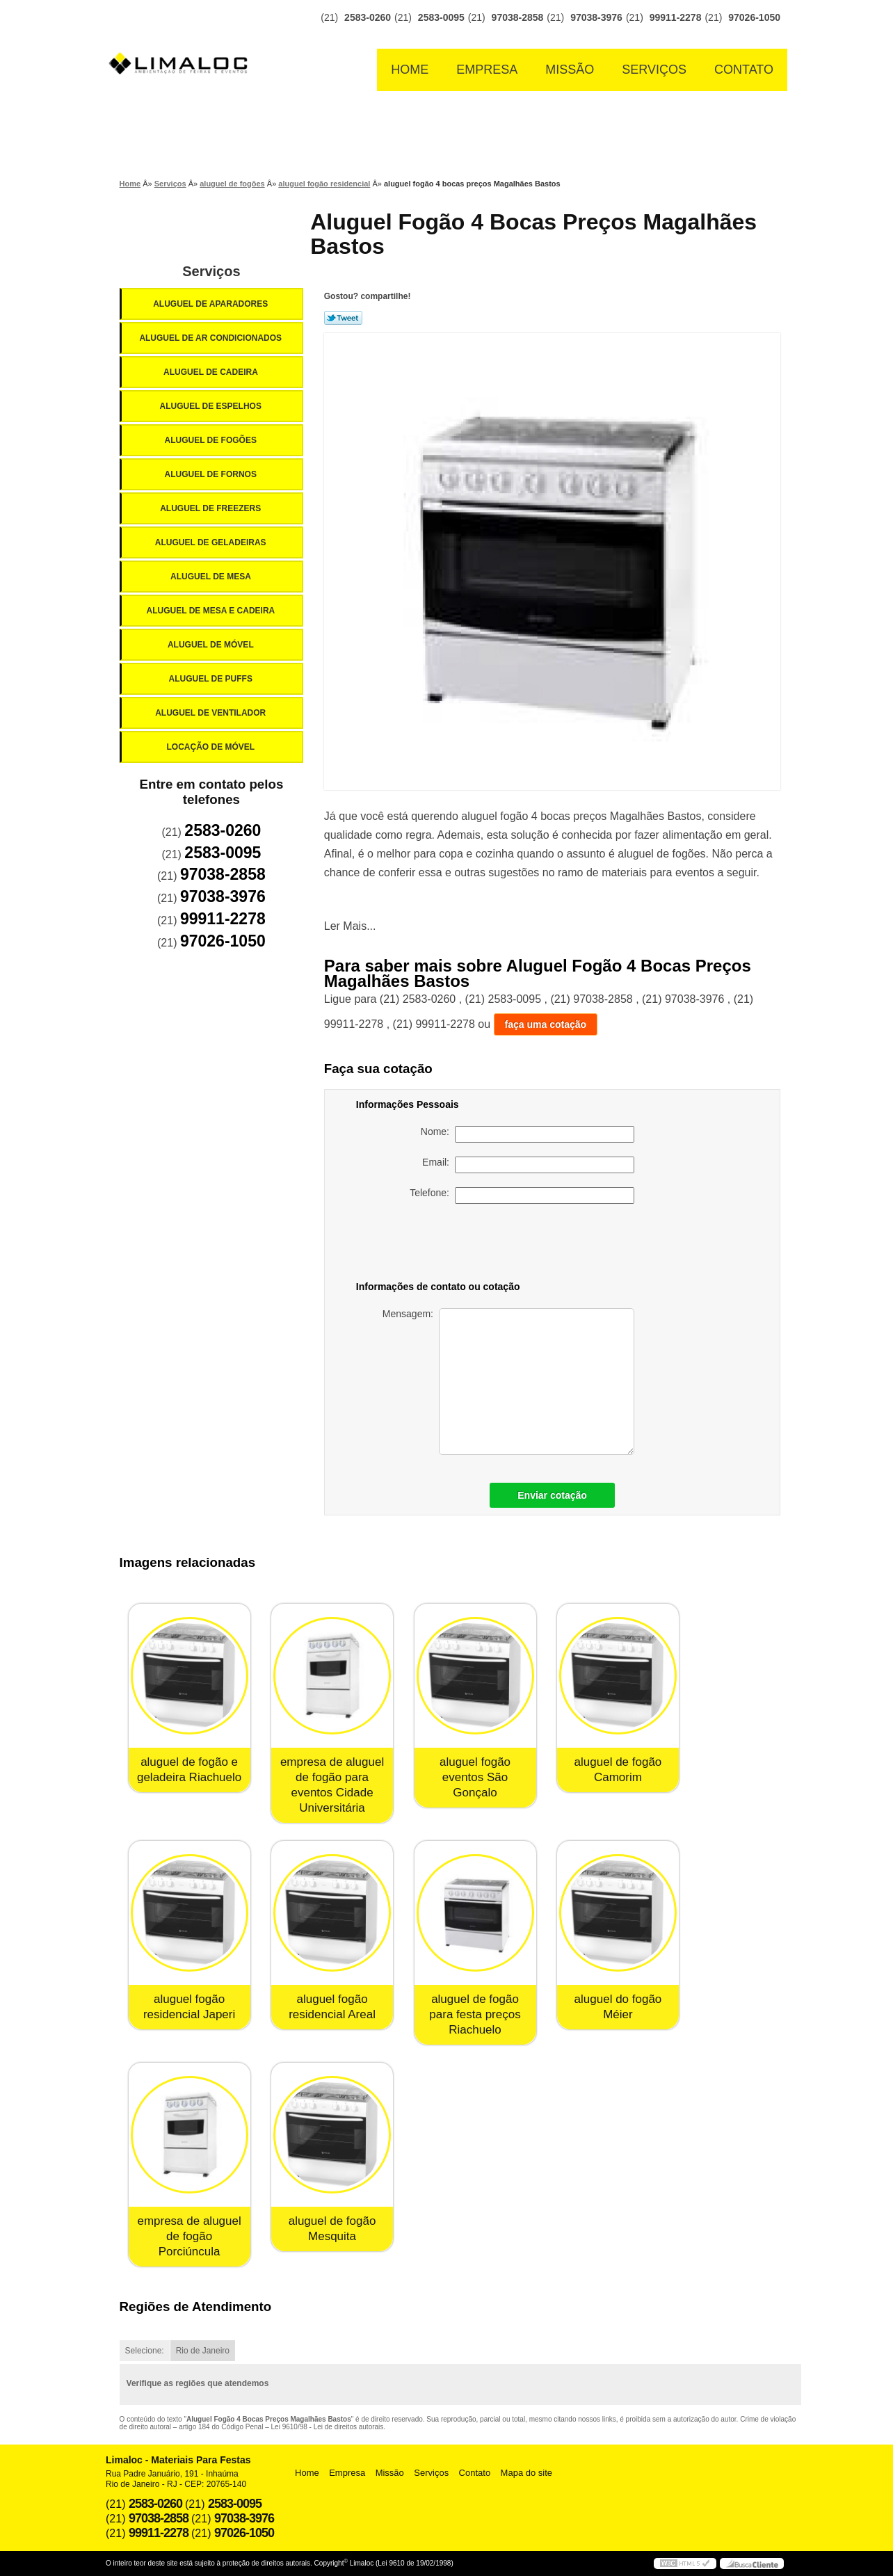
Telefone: (522, 1195)
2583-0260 (367, 17)
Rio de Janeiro (203, 2351)
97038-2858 (518, 17)
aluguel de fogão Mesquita (332, 2228)
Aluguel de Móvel (212, 645)
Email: (528, 1165)
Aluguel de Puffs (211, 679)
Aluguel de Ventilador (211, 713)
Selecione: (144, 2351)
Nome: (527, 1134)
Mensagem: (508, 1381)
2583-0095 (441, 17)
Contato (743, 70)
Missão (569, 70)
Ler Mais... (350, 926)
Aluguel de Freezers (211, 508)
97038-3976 (596, 17)
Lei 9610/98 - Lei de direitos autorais (327, 2427)
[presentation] (537, 1245)
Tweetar (343, 318)
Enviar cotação (552, 1495)
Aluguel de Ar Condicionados (211, 338)
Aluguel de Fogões (211, 440)
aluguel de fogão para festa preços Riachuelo (474, 2014)
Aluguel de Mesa (211, 576)
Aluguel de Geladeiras (211, 542)
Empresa (486, 70)
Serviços (654, 70)
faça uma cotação (546, 1024)
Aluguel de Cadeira (211, 372)
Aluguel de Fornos (211, 474)
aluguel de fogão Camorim (618, 1769)
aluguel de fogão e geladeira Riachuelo (189, 1769)
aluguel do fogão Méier (618, 2007)
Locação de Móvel (211, 747)
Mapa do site (526, 2473)
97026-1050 (754, 17)
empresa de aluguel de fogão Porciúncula (189, 2236)
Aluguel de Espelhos (211, 406)
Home (409, 70)
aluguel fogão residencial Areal (332, 2007)
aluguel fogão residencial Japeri (189, 2007)
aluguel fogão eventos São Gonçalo (475, 1777)
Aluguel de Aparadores (211, 304)
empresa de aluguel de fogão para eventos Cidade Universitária (332, 1784)
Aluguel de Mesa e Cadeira (212, 610)
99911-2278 (676, 17)
